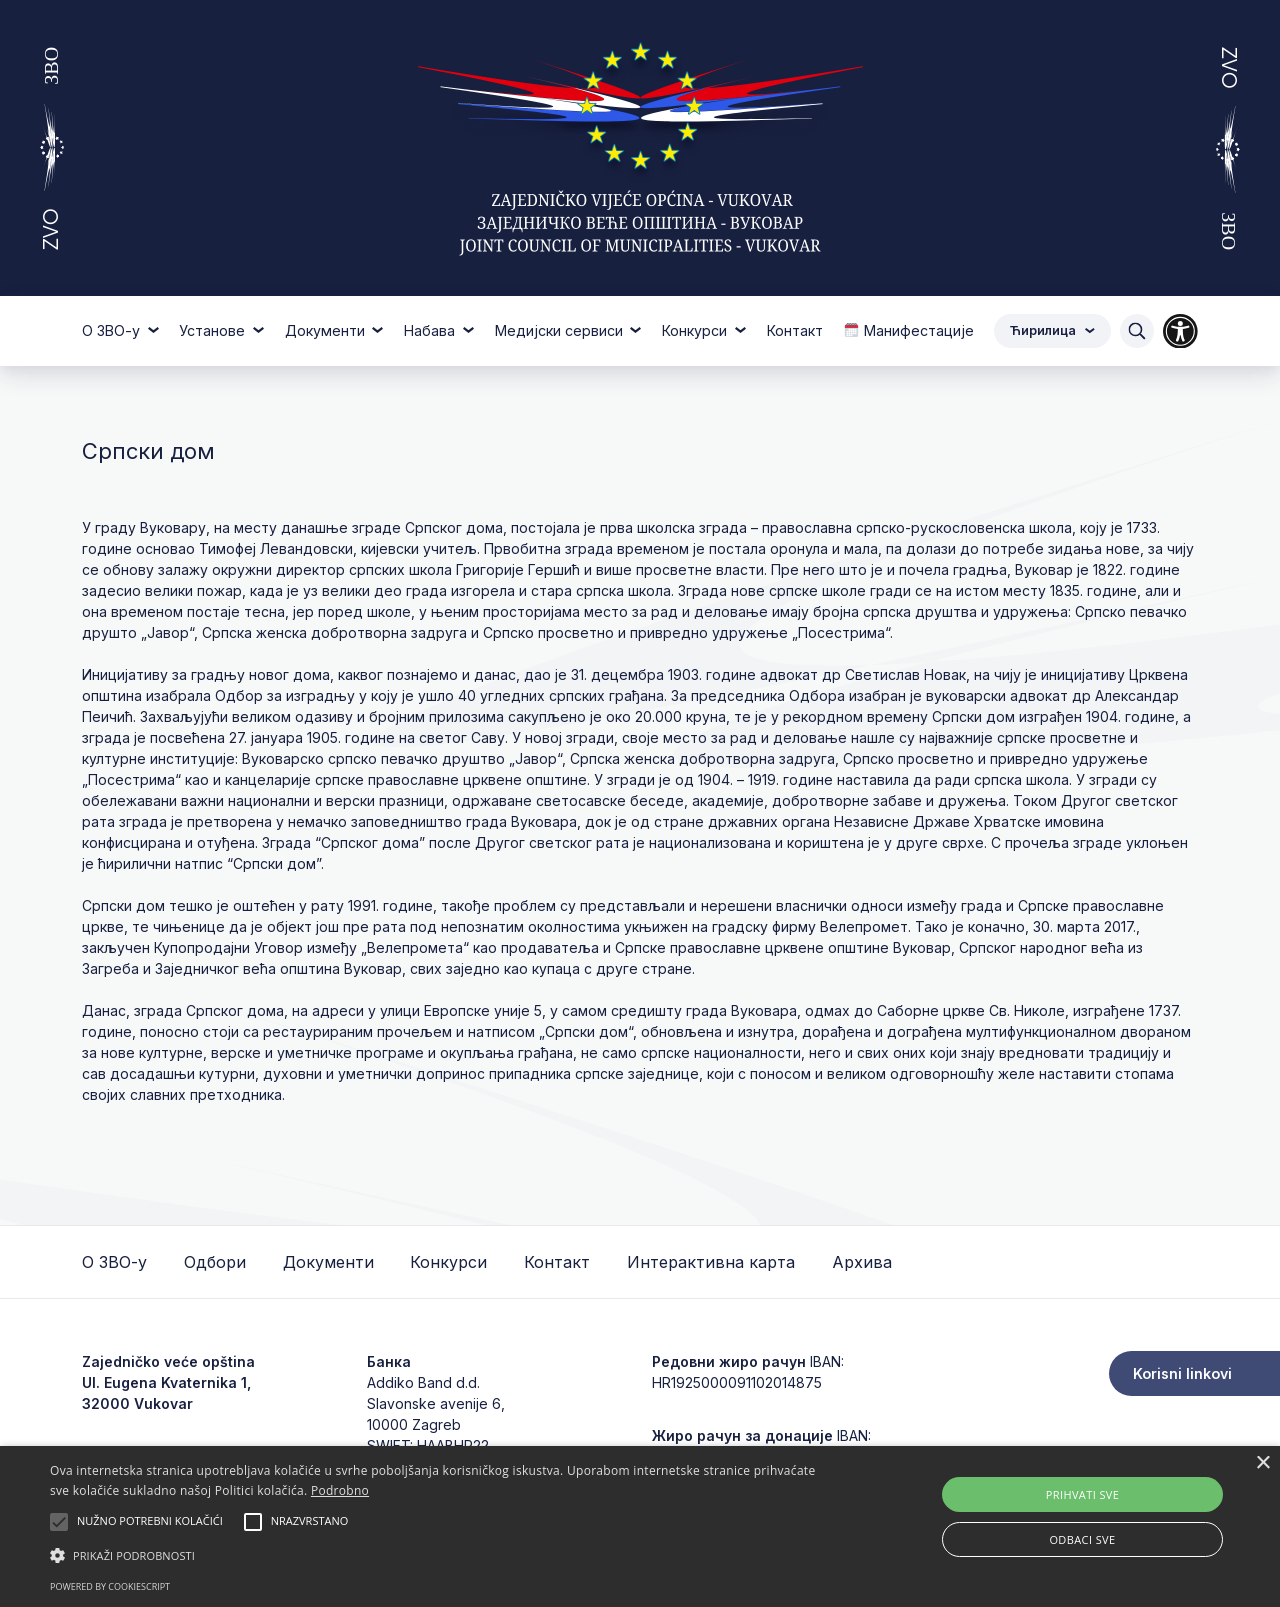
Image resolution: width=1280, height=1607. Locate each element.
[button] (433, 1555)
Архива (862, 1262)
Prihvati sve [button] (1083, 1494)
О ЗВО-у (114, 1262)
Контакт (795, 330)
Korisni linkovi (1182, 1373)
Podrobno (340, 1490)
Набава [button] (431, 330)
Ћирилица (1052, 330)
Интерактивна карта (711, 1262)
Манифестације (908, 330)
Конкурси (448, 1262)
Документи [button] (327, 330)
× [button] (1262, 1463)
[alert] (640, 1526)
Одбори (215, 1262)
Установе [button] (214, 330)
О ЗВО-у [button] (113, 330)
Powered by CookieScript (110, 1586)
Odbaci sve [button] (1082, 1539)
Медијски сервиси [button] (561, 330)
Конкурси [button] (696, 330)
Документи (328, 1262)
